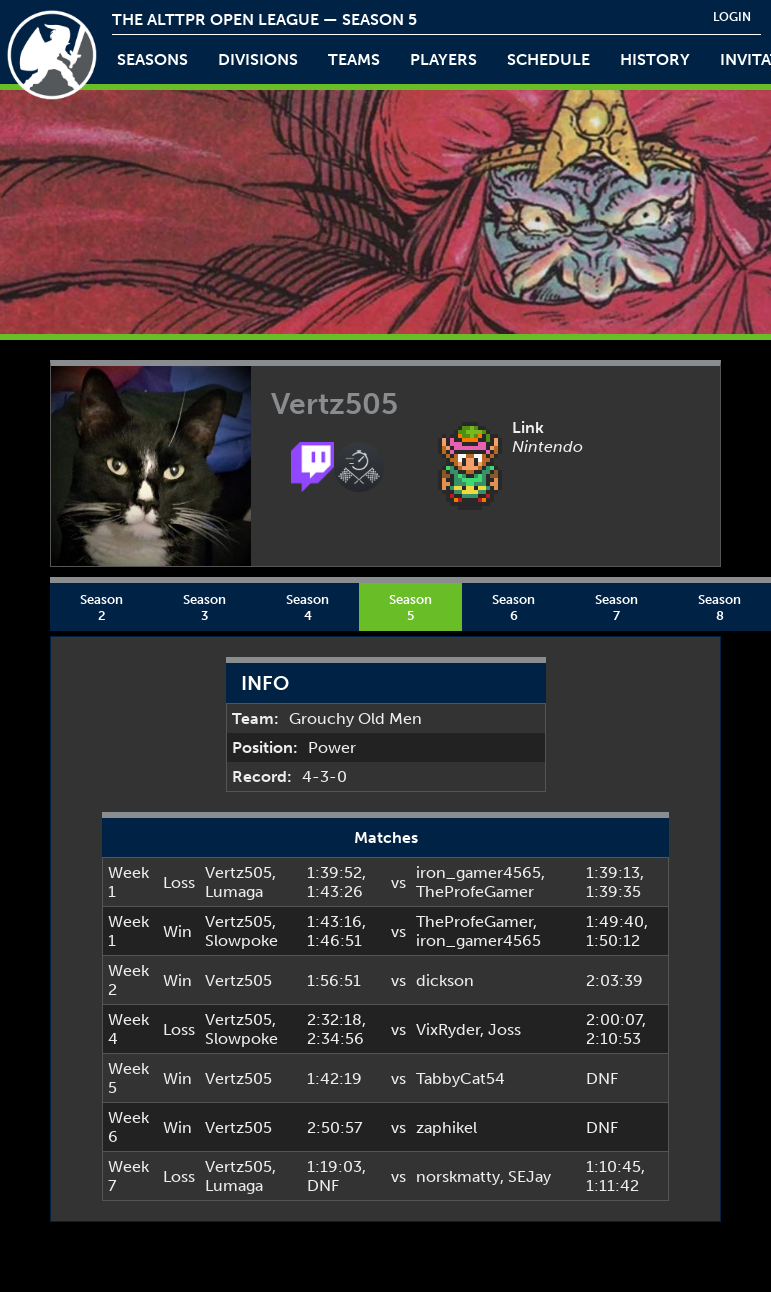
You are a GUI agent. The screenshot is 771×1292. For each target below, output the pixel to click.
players (443, 59)
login (732, 17)
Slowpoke (241, 940)
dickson (445, 980)
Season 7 (616, 607)
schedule (548, 59)
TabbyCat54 (460, 1078)
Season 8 (719, 607)
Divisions (258, 59)
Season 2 (101, 607)
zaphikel (446, 1127)
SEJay (529, 1176)
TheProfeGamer (475, 891)
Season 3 (204, 607)
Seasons (152, 59)
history (655, 59)
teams (354, 59)
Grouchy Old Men (355, 718)
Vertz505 (238, 872)
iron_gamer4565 (478, 872)
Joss (504, 1029)
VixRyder (448, 1029)
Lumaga (234, 891)
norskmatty (458, 1176)
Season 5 (410, 607)
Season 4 (307, 607)
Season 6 (513, 607)
